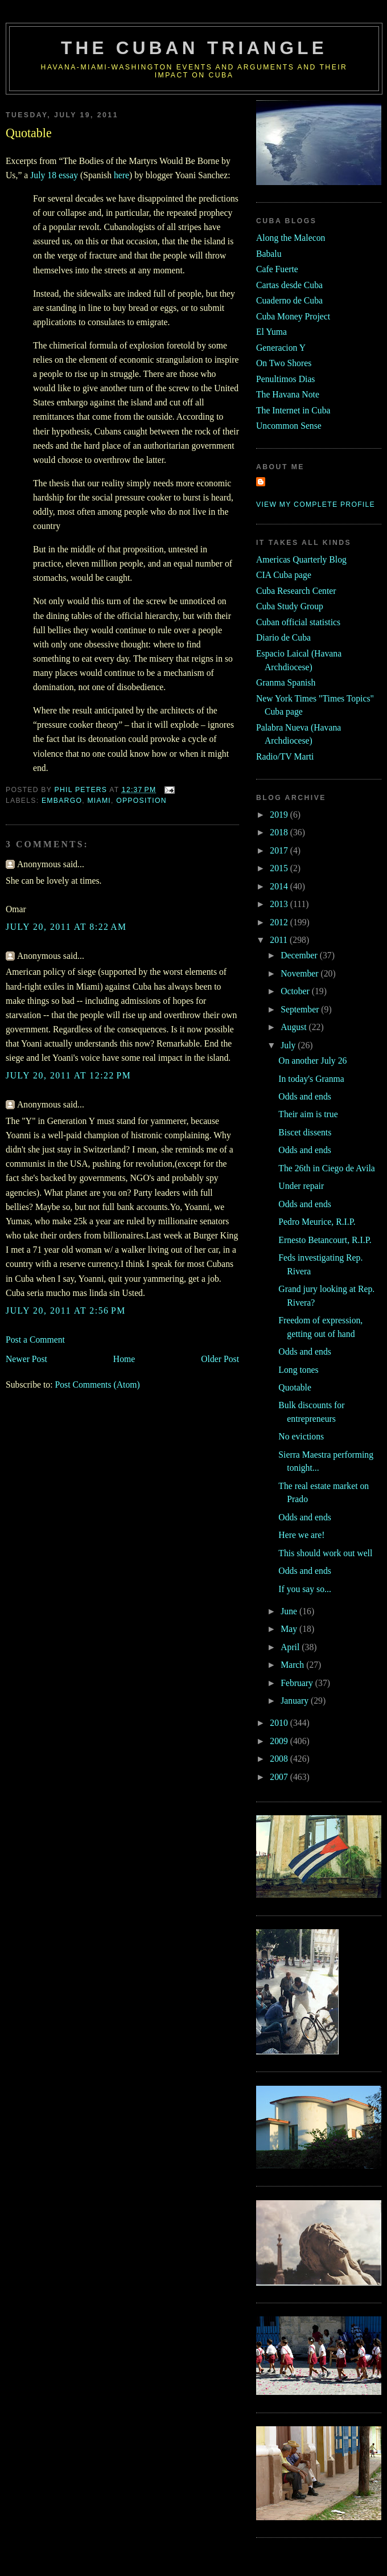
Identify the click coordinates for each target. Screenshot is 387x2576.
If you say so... (304, 1589)
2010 (280, 1723)
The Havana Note (287, 394)
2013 (280, 904)
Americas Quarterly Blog (301, 559)
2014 (280, 886)
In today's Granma (311, 1079)
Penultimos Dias (285, 379)
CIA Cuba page (283, 575)
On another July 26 (312, 1060)
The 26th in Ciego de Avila (326, 1168)
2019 (280, 814)
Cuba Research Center (296, 591)
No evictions (301, 1436)
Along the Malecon (290, 238)
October (296, 991)
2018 (280, 832)
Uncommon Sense (289, 425)
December (300, 955)
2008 (280, 1758)
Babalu (269, 254)
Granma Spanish (285, 682)
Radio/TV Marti (285, 756)
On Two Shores (283, 363)
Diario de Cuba (283, 637)
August (294, 1027)
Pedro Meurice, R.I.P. (316, 1222)
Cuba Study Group (289, 606)
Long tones (298, 1370)
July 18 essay (54, 175)
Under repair (301, 1186)
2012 (280, 922)
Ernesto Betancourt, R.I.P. (324, 1240)
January (296, 1700)
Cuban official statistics (298, 622)
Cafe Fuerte (277, 269)
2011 (280, 940)
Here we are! (301, 1535)
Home (124, 1359)
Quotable (294, 1387)
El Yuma (271, 332)
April (291, 1647)
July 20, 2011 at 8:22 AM (66, 927)
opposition (141, 801)
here (121, 175)
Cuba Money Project (293, 316)
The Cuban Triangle (194, 48)
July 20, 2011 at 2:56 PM (66, 1310)
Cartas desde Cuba (289, 285)
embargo (62, 801)
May (290, 1629)
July (289, 1045)
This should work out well (325, 1553)
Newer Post (26, 1359)
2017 (280, 850)
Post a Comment (35, 1339)
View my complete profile (315, 504)
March (293, 1665)
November (300, 973)
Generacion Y (281, 347)
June (290, 1611)
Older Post (220, 1359)
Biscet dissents (304, 1132)
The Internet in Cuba (293, 410)
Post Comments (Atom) (97, 1384)
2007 (280, 1777)
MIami (99, 801)
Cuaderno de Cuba (289, 300)
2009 (280, 1741)
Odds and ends (304, 1096)
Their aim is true (307, 1114)
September (301, 1009)
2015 (280, 868)
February (298, 1683)
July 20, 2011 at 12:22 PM (68, 1075)
